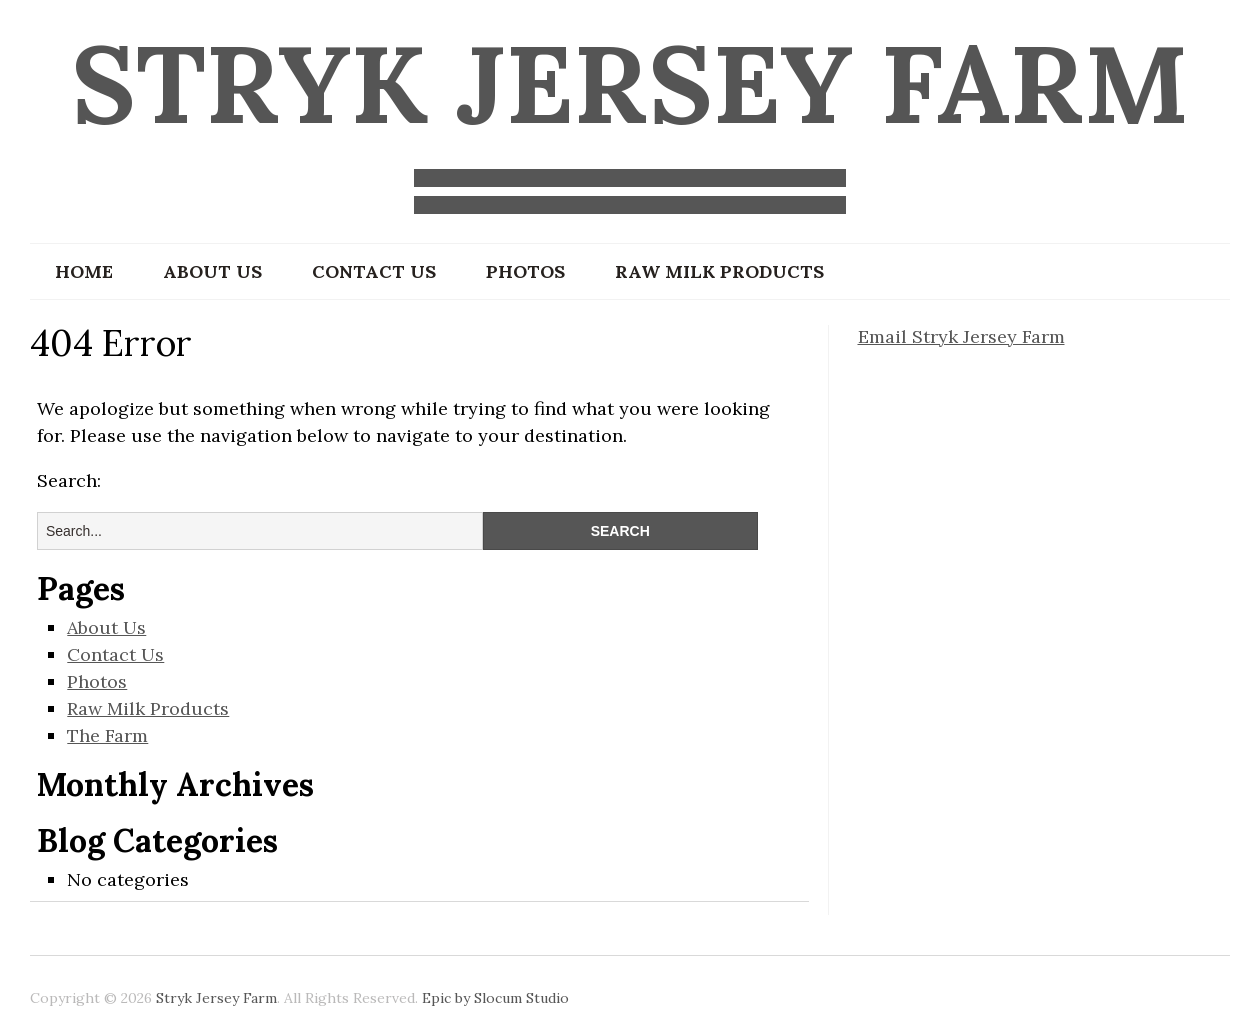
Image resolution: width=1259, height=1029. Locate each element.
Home (84, 271)
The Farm (107, 735)
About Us (212, 271)
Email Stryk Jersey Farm (961, 336)
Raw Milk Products (719, 271)
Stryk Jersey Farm (630, 83)
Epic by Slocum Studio (495, 998)
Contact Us (374, 271)
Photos (525, 271)
